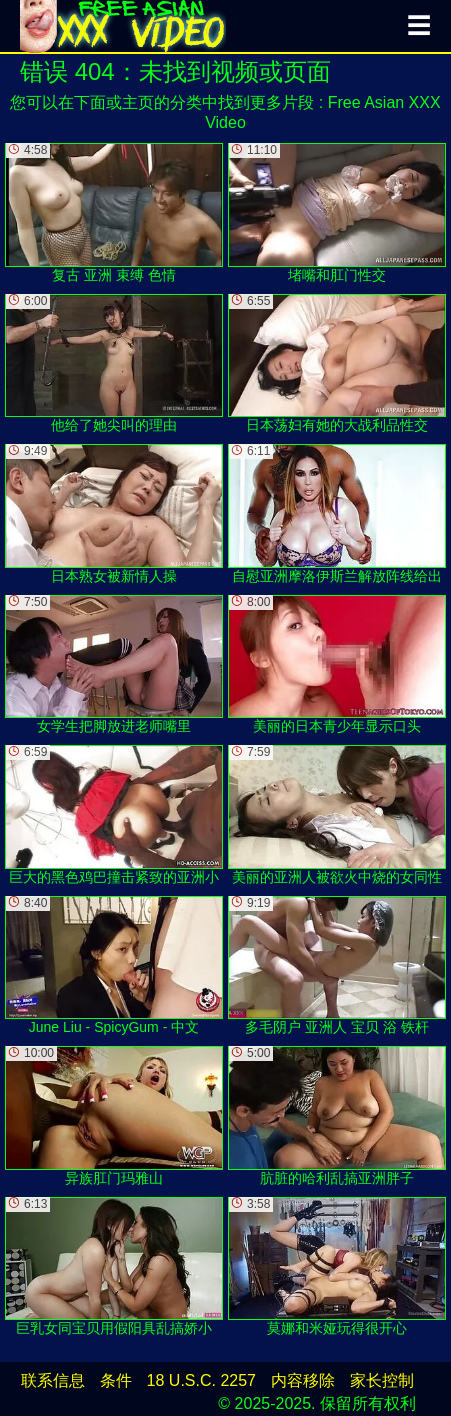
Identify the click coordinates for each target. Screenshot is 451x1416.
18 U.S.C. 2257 (201, 1380)
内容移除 (303, 1380)
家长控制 (382, 1380)
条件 (116, 1380)
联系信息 (53, 1380)
